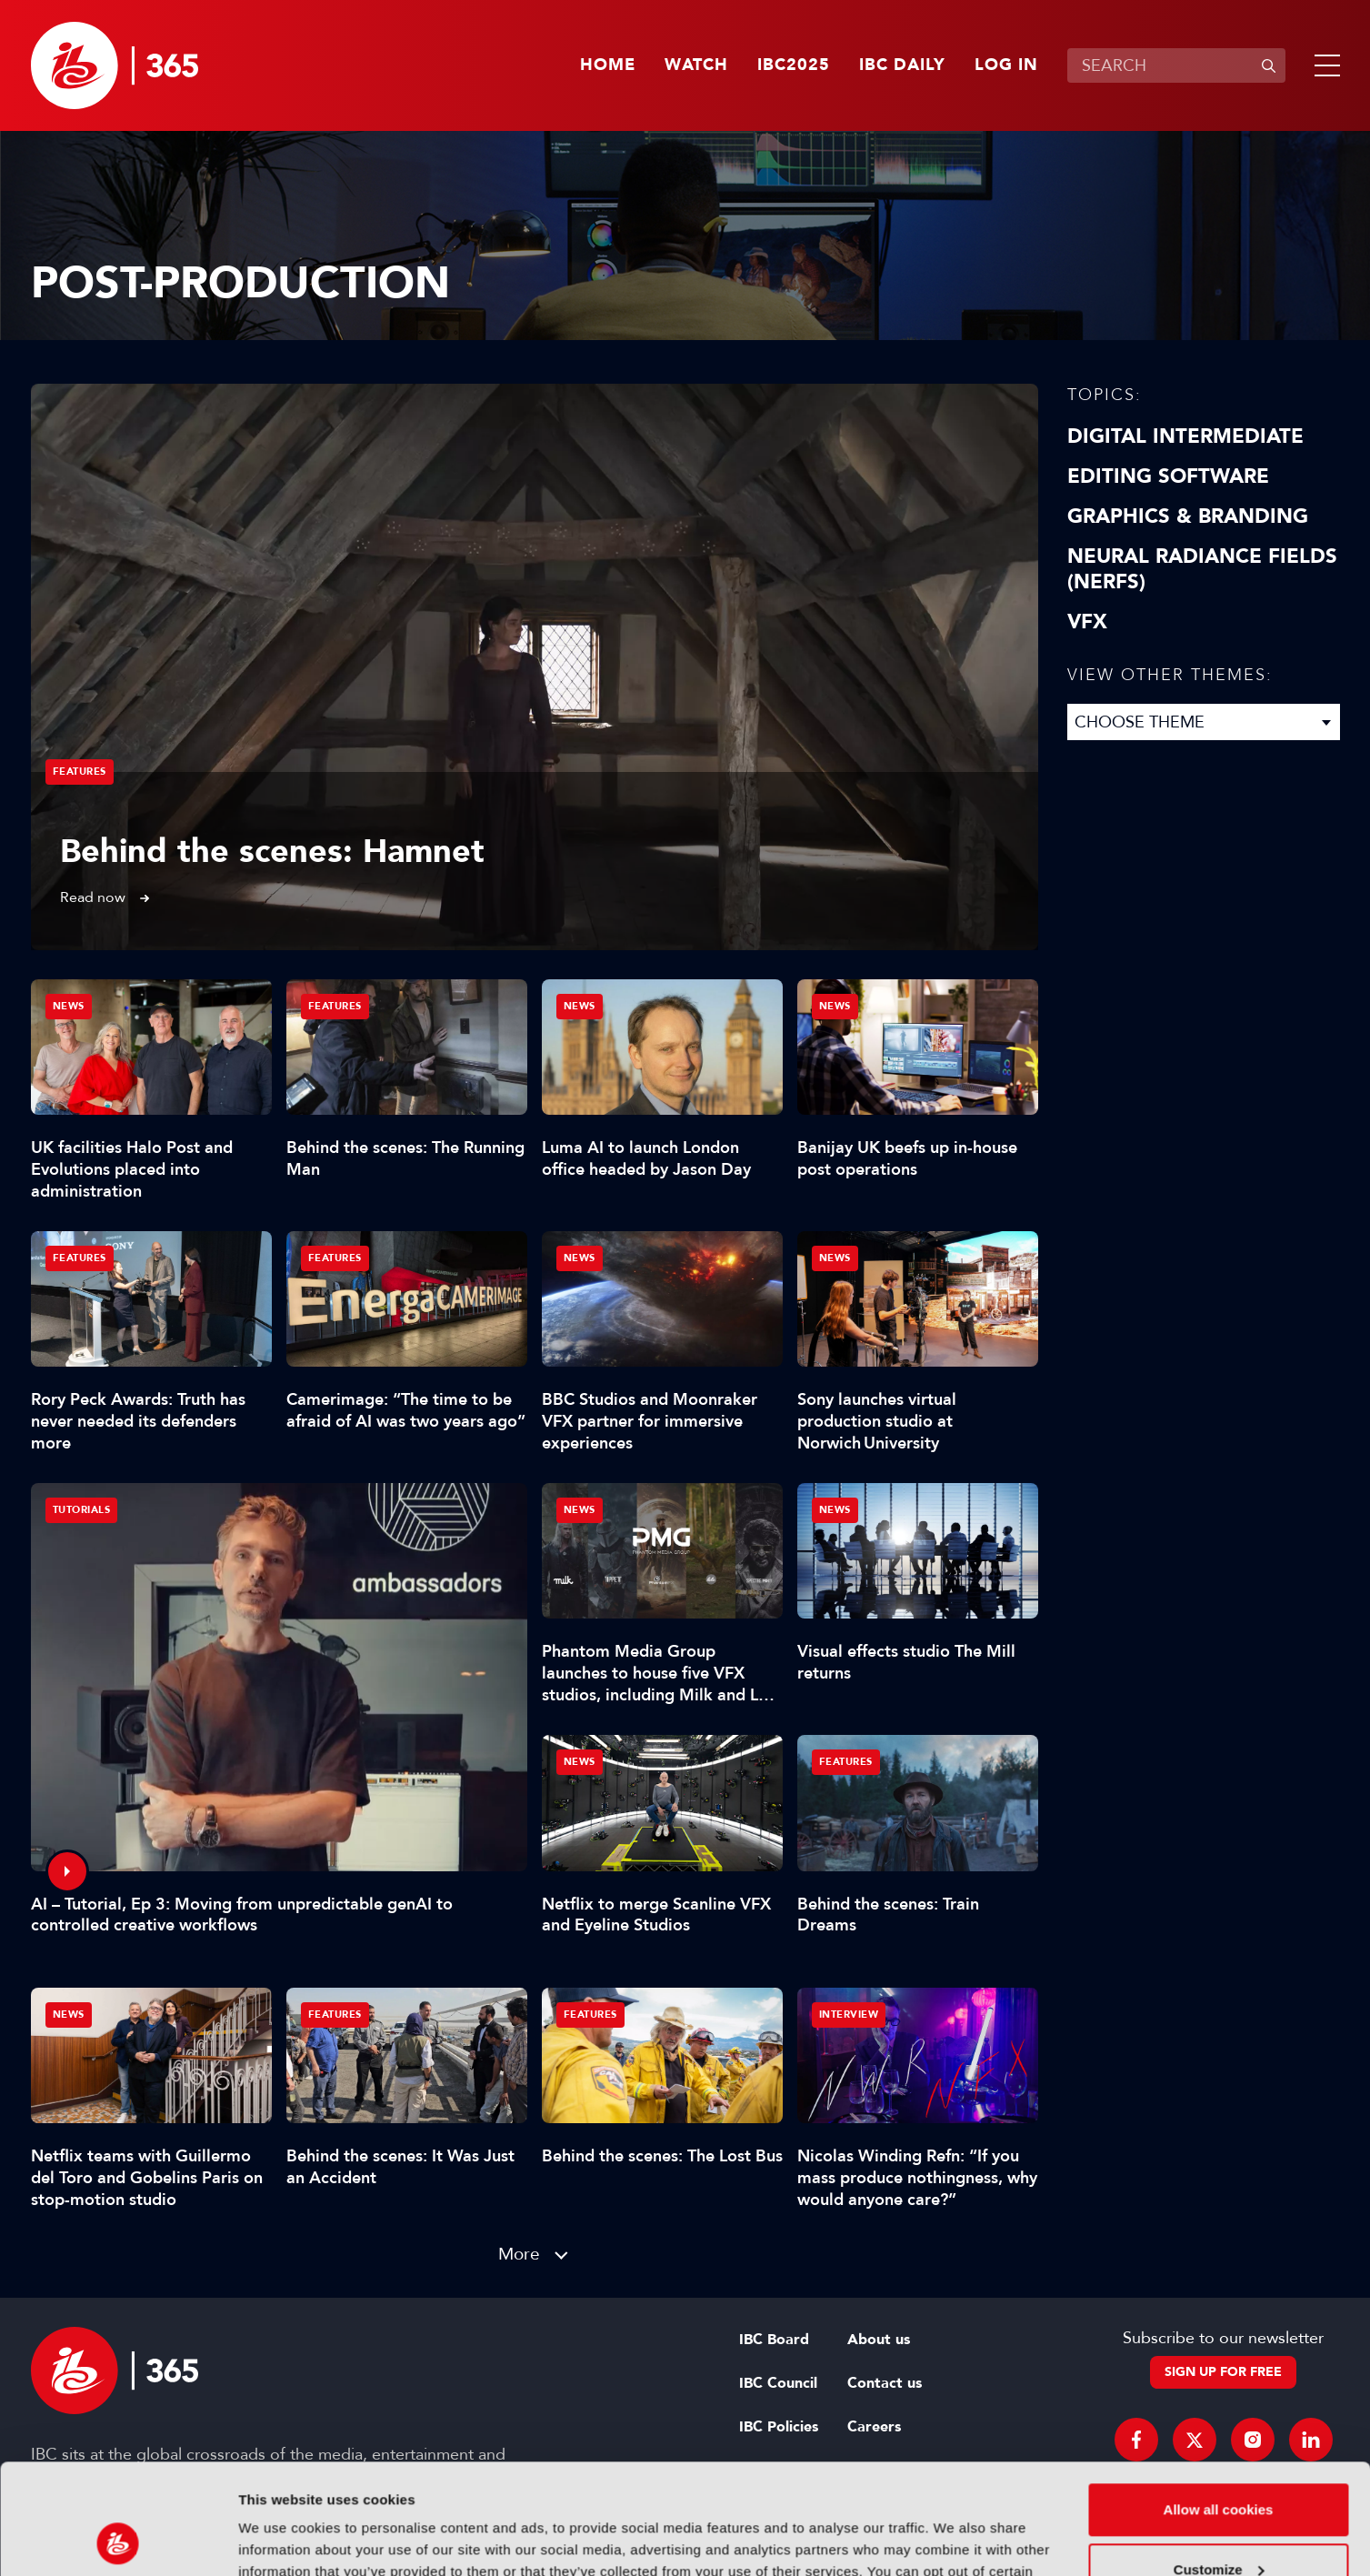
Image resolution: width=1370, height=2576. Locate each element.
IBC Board (774, 2340)
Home (607, 65)
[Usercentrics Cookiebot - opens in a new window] (117, 2540)
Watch (696, 65)
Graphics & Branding (1187, 516)
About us (878, 2340)
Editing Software (1168, 476)
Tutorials (82, 1510)
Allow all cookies (1219, 2406)
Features (79, 771)
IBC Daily (902, 65)
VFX (1087, 622)
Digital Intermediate (1185, 436)
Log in (1006, 65)
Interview (849, 2014)
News (69, 1006)
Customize (1219, 2465)
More (519, 2253)
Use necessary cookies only (1218, 2525)
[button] (1323, 65)
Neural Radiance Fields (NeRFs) (1202, 569)
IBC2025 (793, 65)
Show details (280, 2540)
